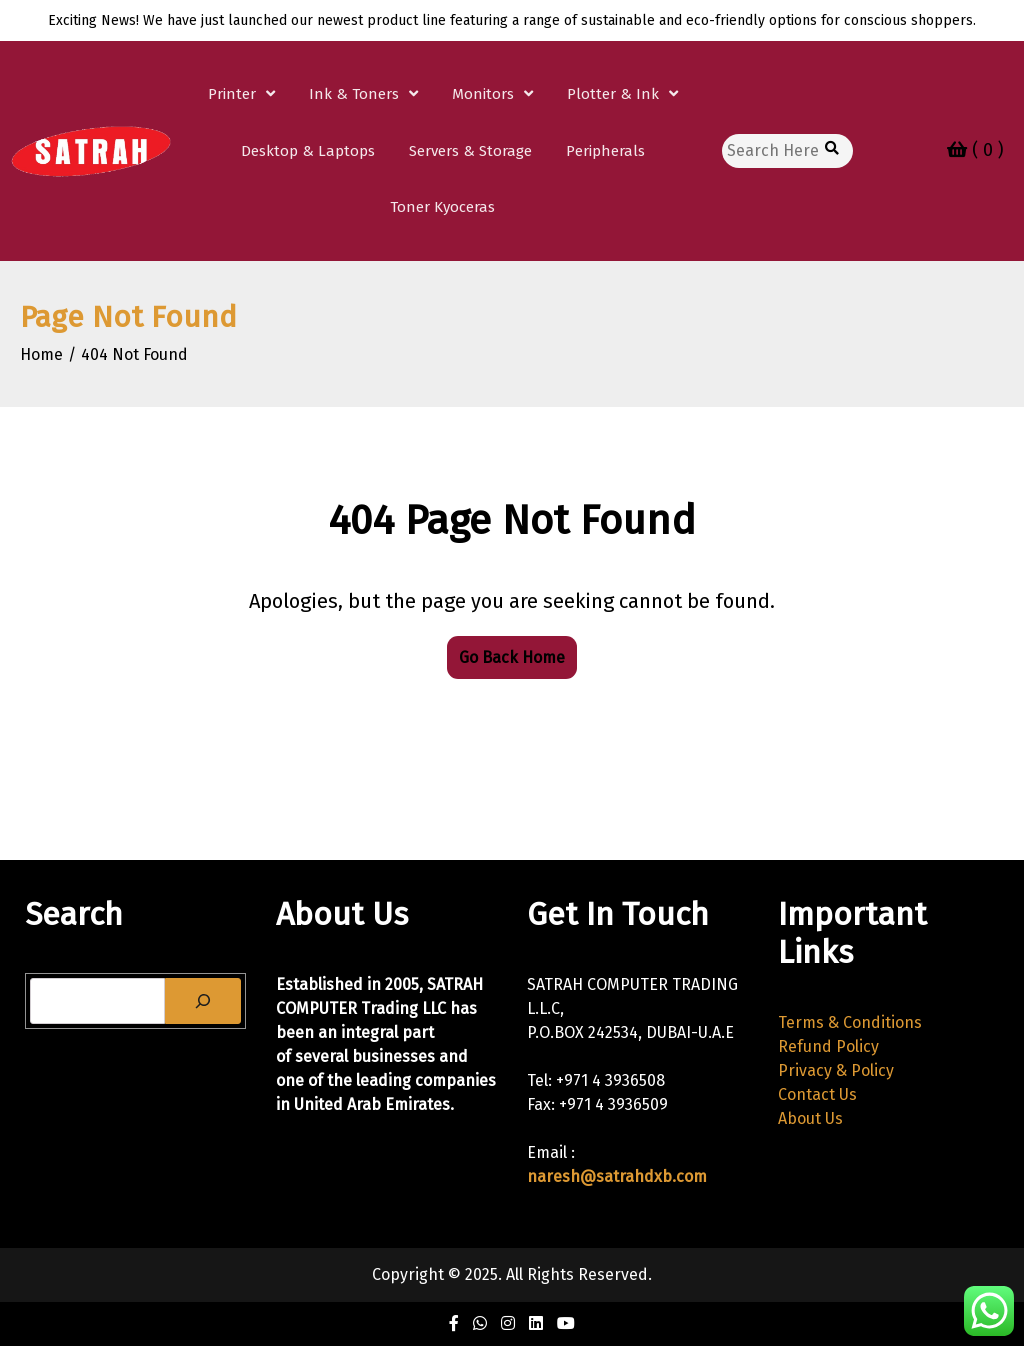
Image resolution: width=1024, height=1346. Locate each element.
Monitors (483, 94)
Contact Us (817, 1094)
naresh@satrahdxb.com (617, 1176)
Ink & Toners (354, 94)
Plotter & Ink (613, 94)
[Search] (203, 1001)
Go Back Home (512, 657)
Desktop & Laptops (308, 151)
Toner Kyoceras (442, 207)
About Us (810, 1118)
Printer (232, 94)
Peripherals (605, 151)
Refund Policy (828, 1046)
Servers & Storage (470, 151)
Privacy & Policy (836, 1070)
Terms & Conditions (850, 1022)
